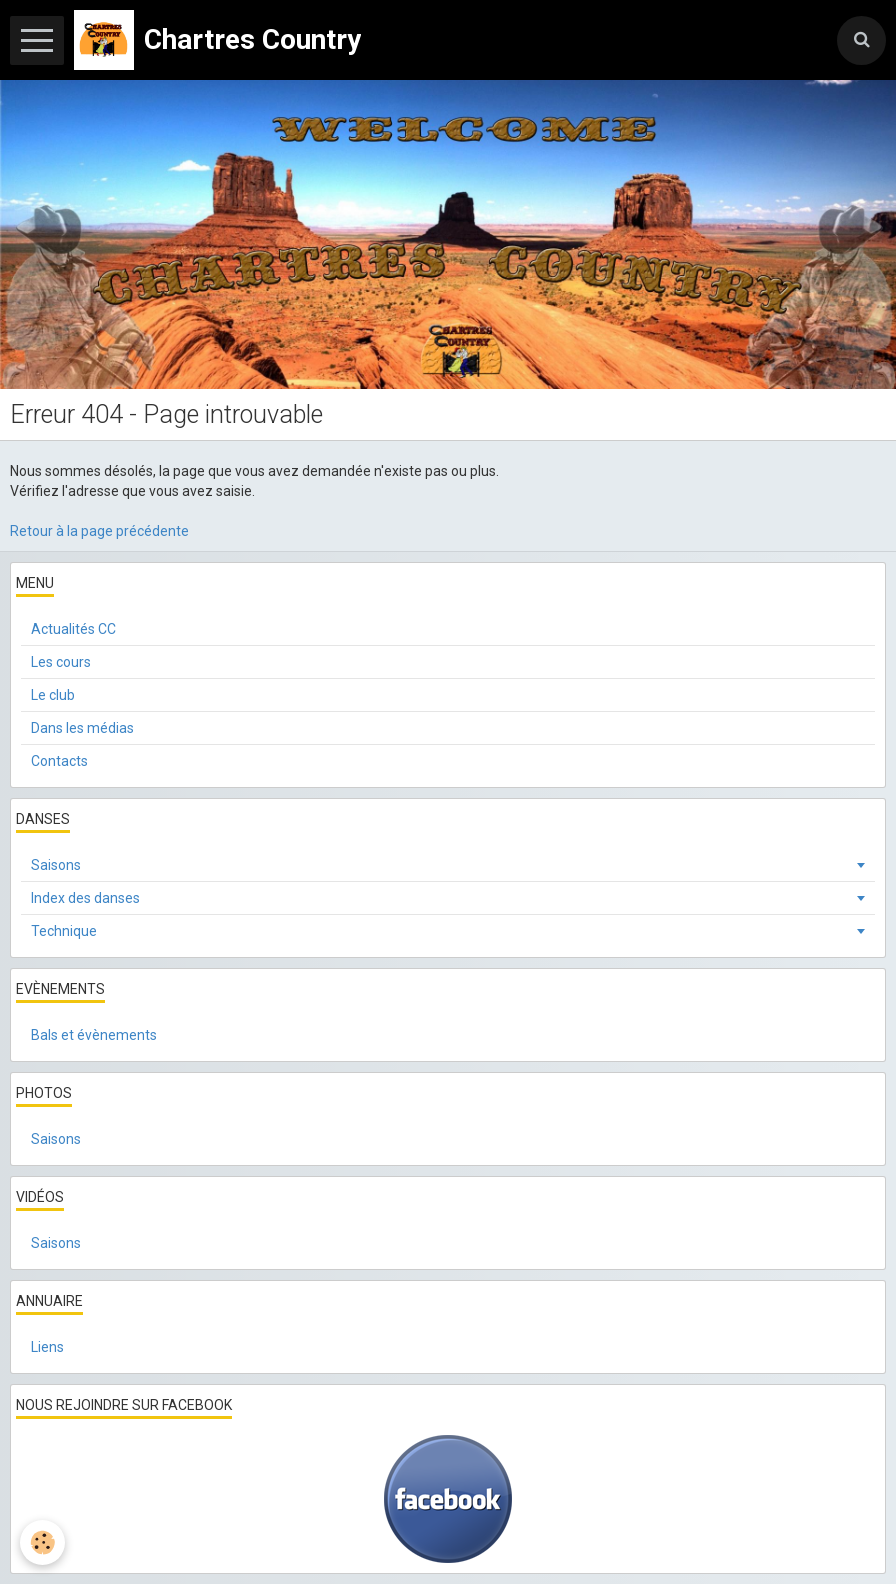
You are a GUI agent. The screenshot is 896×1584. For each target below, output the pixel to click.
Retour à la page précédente (99, 531)
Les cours (61, 662)
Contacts (59, 761)
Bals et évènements (94, 1035)
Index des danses (85, 898)
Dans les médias (82, 728)
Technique (64, 931)
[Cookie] (42, 1542)
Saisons (56, 865)
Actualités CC (73, 629)
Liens (47, 1347)
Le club (53, 695)
